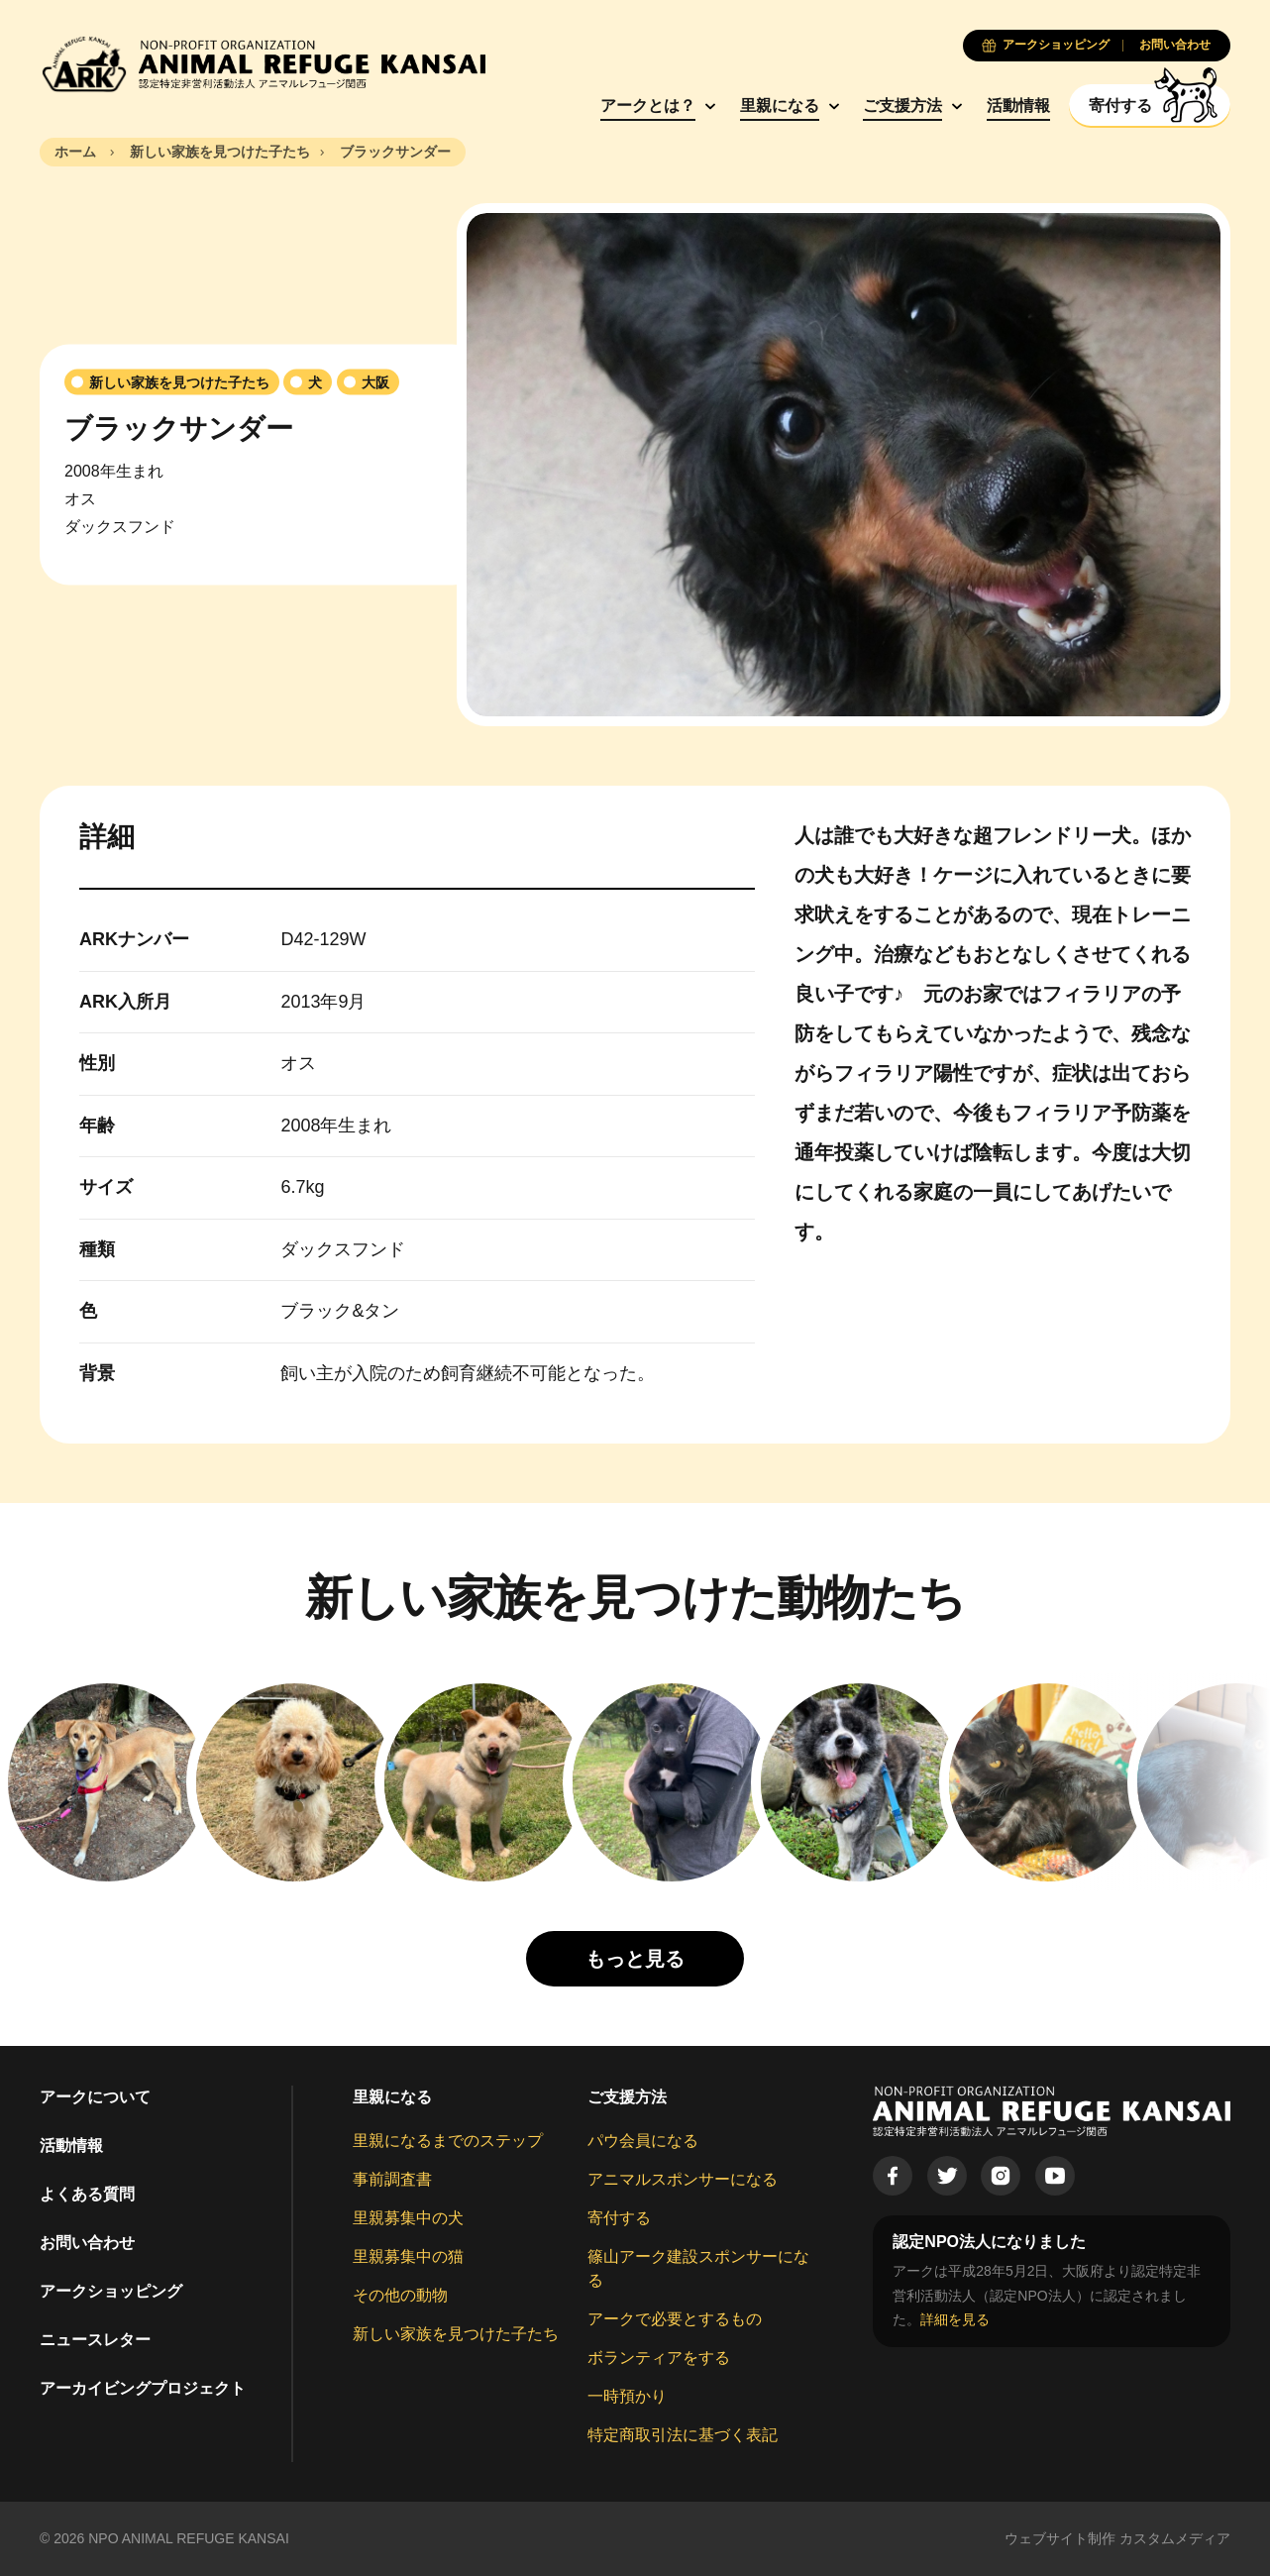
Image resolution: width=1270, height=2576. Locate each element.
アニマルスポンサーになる (682, 2179)
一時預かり (627, 2396)
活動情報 (1018, 105)
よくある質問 (87, 2194)
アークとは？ (647, 105)
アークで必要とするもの (674, 2318)
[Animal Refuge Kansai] (262, 64)
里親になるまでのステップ (448, 2140)
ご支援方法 (902, 105)
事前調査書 (392, 2179)
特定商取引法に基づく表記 (682, 2434)
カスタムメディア (1174, 2538)
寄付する (619, 2217)
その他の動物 (400, 2295)
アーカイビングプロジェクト (143, 2388)
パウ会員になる (642, 2140)
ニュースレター (95, 2339)
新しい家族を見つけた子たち (456, 2333)
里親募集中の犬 (408, 2217)
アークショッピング (111, 2291)
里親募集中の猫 (408, 2256)
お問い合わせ (87, 2242)
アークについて (95, 2097)
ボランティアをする (658, 2357)
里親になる (779, 105)
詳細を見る (955, 2319)
